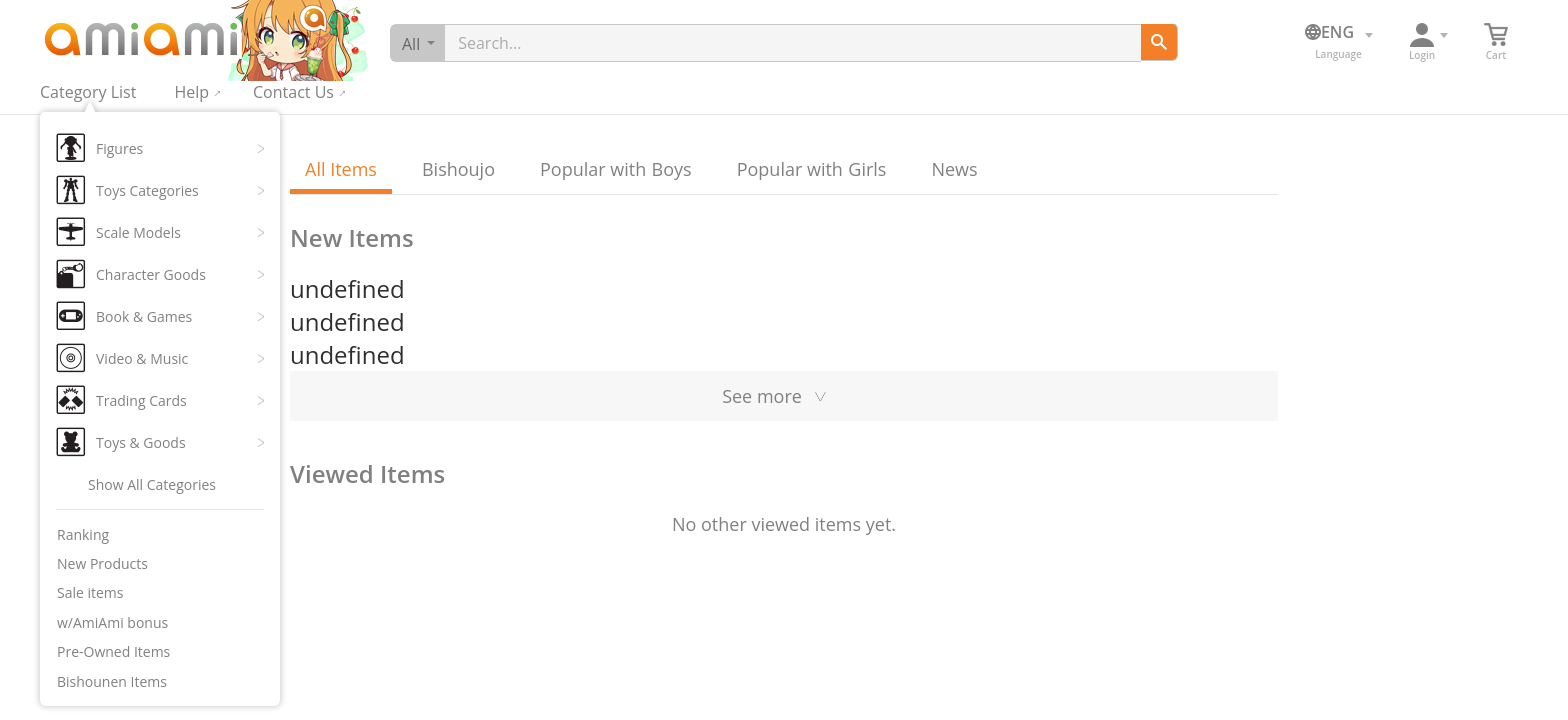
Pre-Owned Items (113, 651)
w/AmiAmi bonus (112, 622)
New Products (102, 563)
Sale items (90, 592)
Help (191, 92)
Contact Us (293, 92)
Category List (88, 92)
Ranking (83, 534)
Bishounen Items (112, 681)
